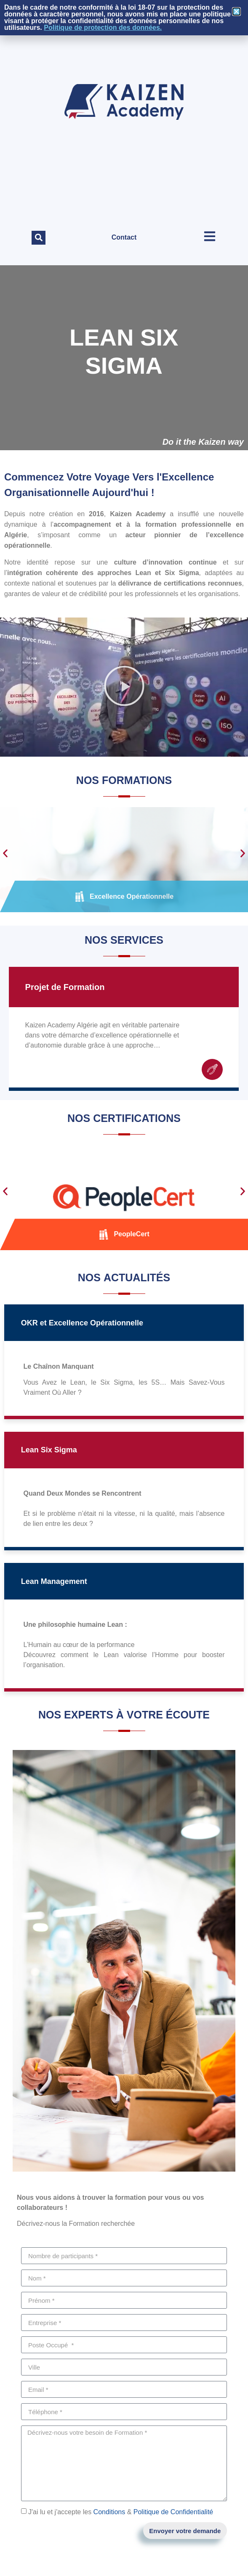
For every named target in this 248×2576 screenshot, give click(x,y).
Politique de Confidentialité (173, 2511)
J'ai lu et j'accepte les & (120, 2511)
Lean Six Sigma (49, 1450)
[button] (38, 238)
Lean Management (54, 1581)
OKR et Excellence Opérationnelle (82, 1323)
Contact (124, 237)
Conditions (109, 2511)
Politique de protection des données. (103, 27)
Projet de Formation (65, 987)
